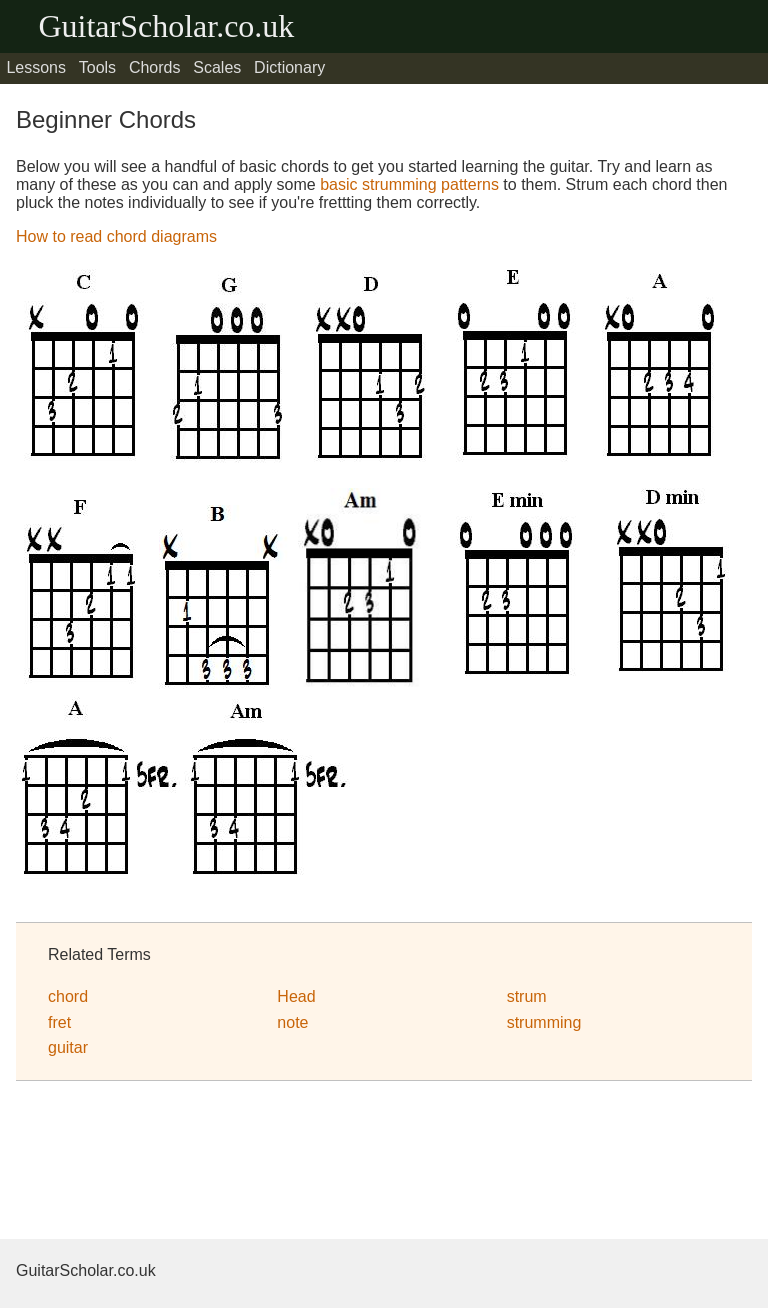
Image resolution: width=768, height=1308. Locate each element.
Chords (155, 67)
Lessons (36, 67)
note (292, 1022)
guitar (68, 1047)
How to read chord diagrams (116, 236)
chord (68, 996)
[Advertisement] (176, 1163)
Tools (97, 67)
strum (527, 996)
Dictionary (289, 67)
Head (296, 996)
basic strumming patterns (409, 184)
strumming (544, 1022)
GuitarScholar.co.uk (166, 26)
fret (59, 1022)
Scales (217, 67)
